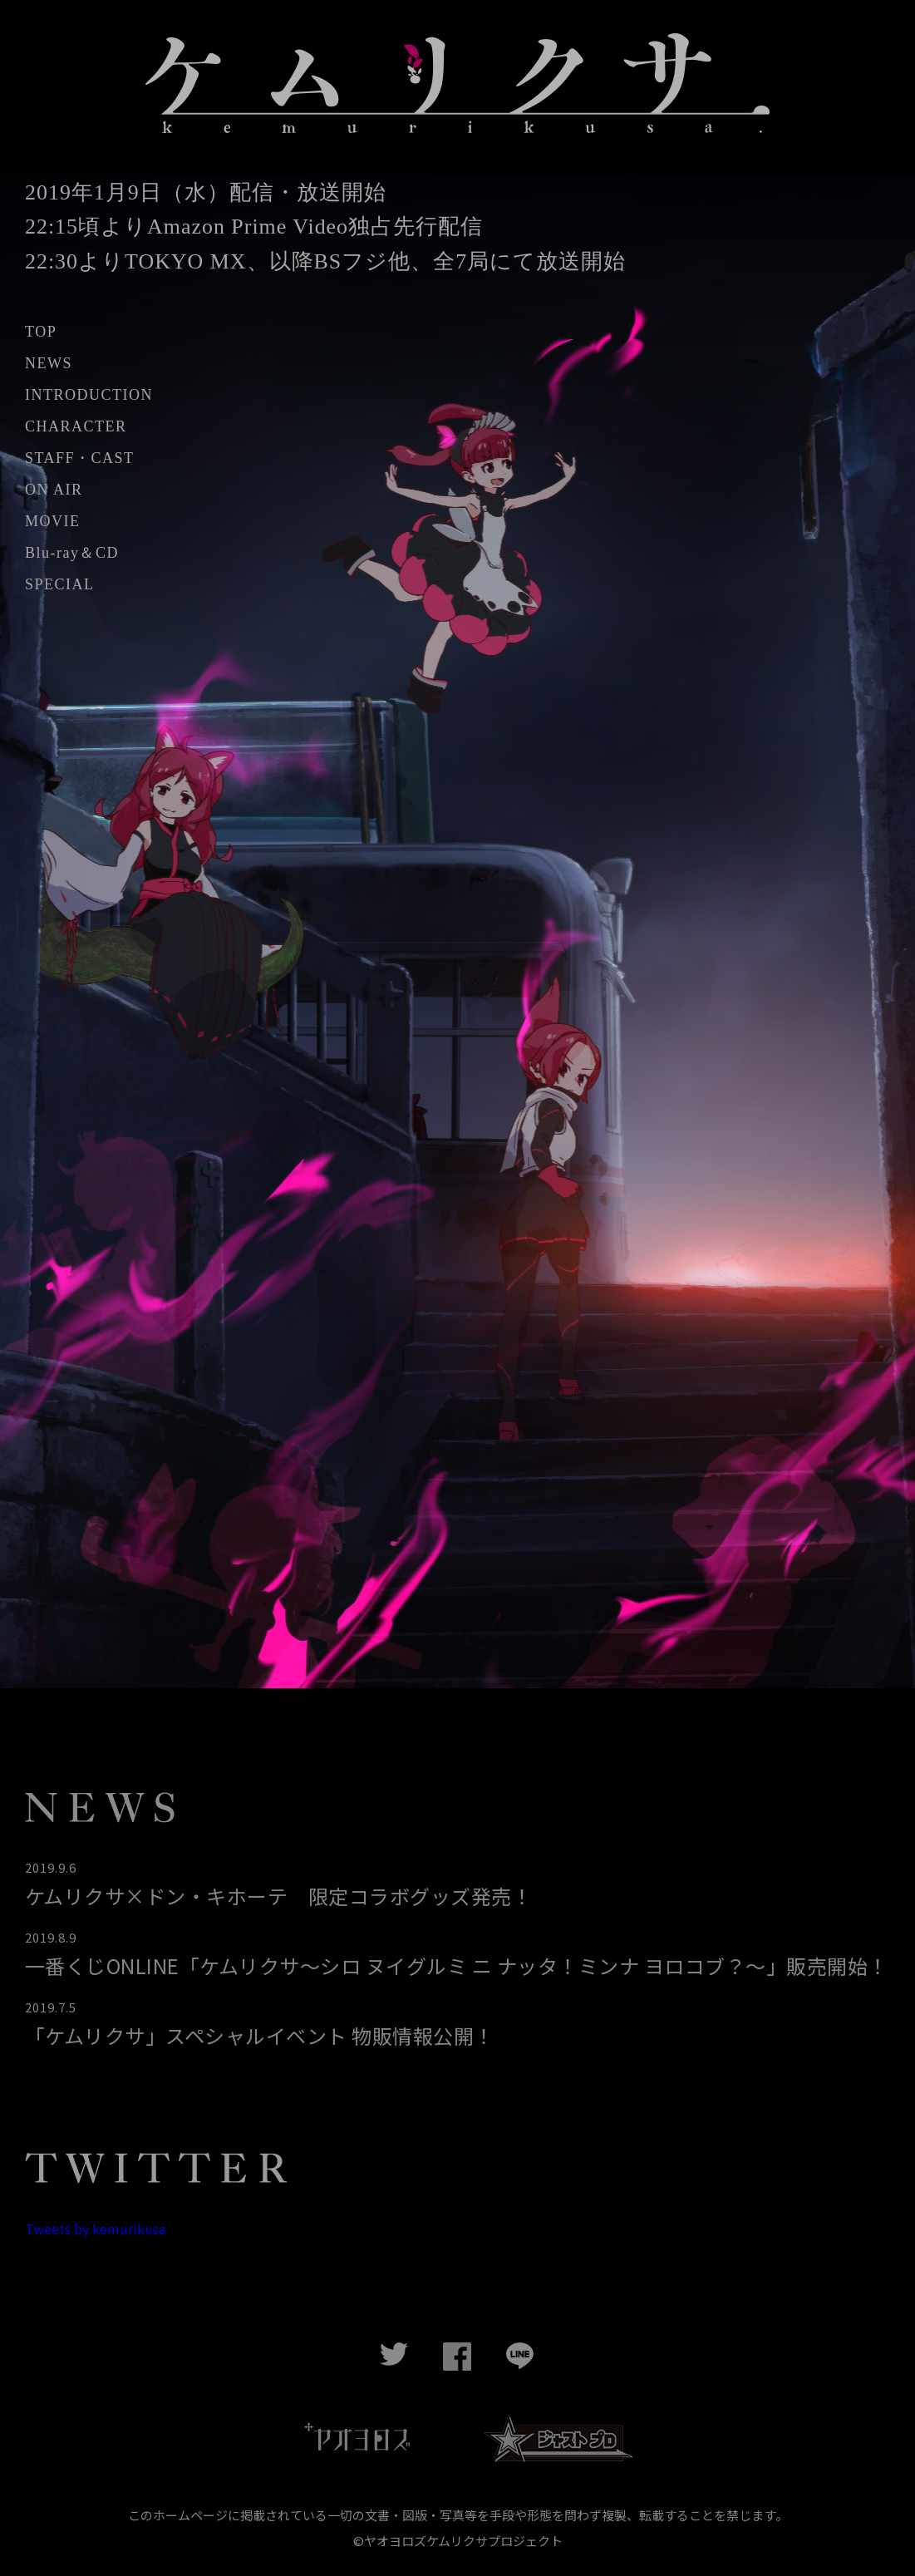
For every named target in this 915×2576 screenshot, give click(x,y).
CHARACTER (76, 427)
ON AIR (54, 490)
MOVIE (53, 522)
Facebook (458, 2359)
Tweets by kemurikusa (95, 2229)
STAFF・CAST (80, 459)
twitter (395, 2359)
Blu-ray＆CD (72, 553)
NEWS (48, 364)
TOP (41, 332)
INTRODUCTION (89, 395)
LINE (521, 2359)
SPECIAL (60, 585)
